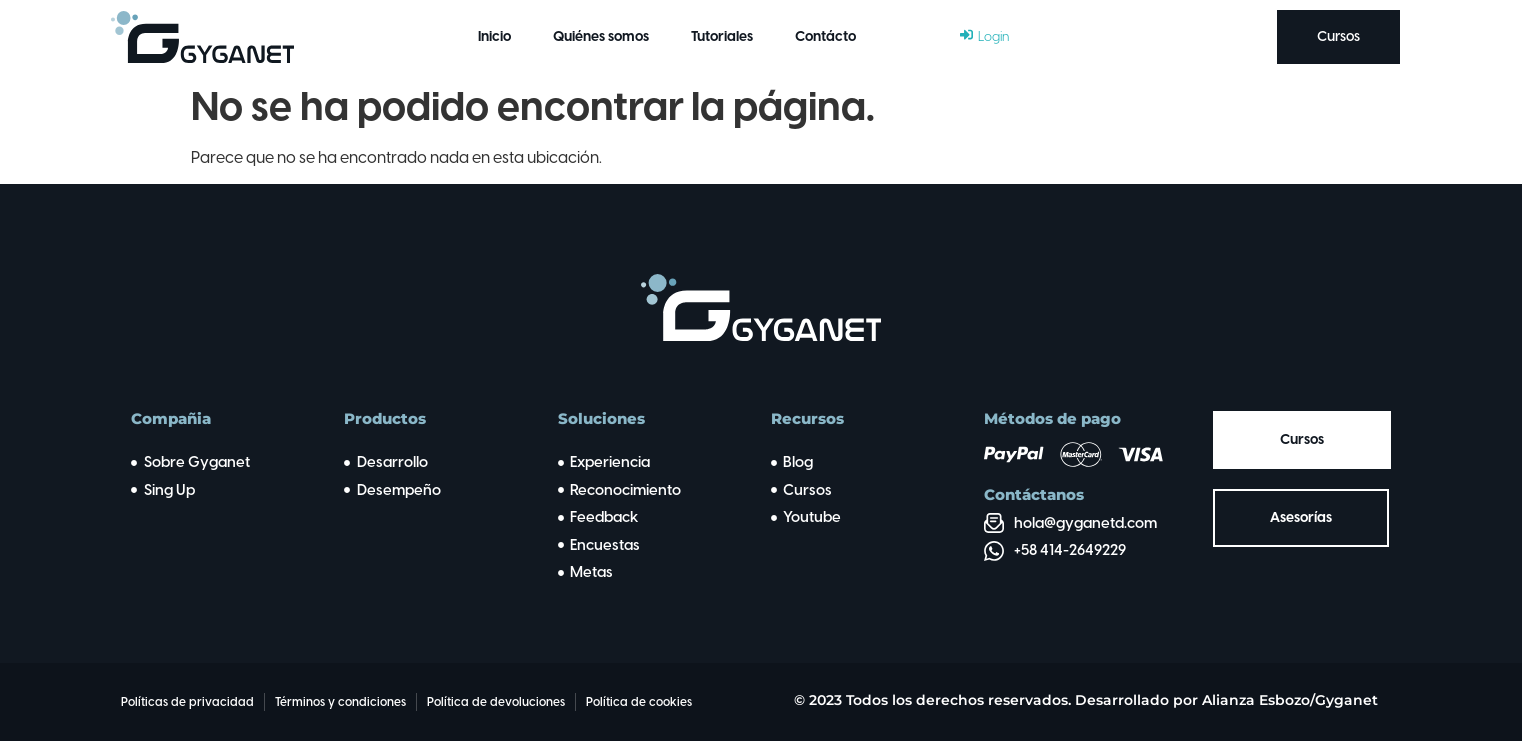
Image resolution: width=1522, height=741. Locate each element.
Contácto (825, 36)
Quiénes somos (601, 36)
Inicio (494, 36)
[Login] (984, 37)
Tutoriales (722, 36)
